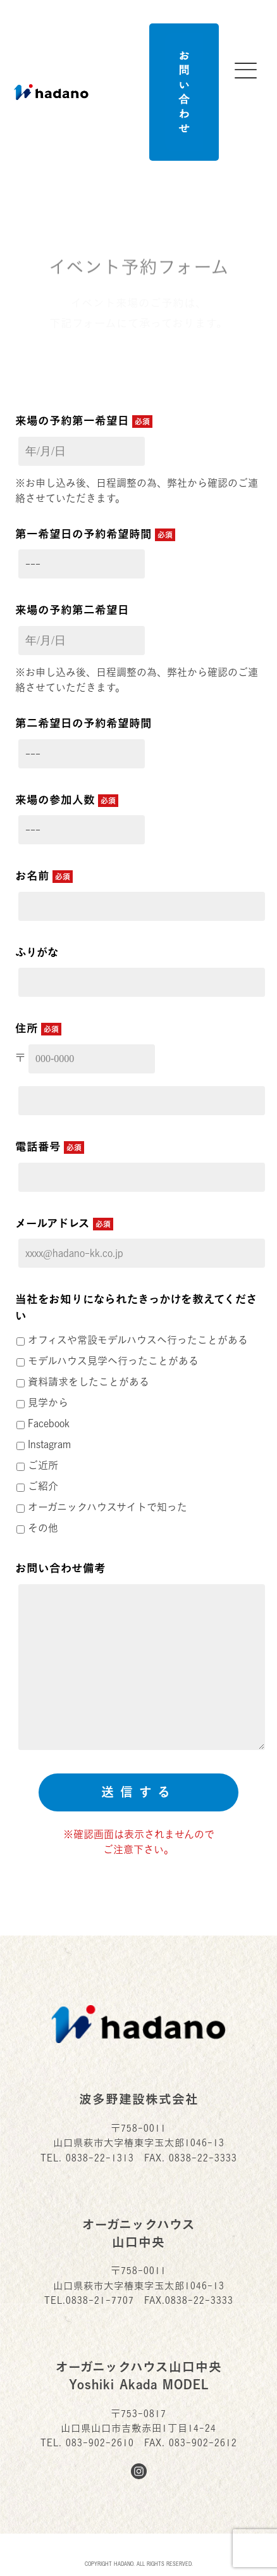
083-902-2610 (100, 2443)
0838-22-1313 (100, 2158)
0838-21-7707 (100, 2300)
